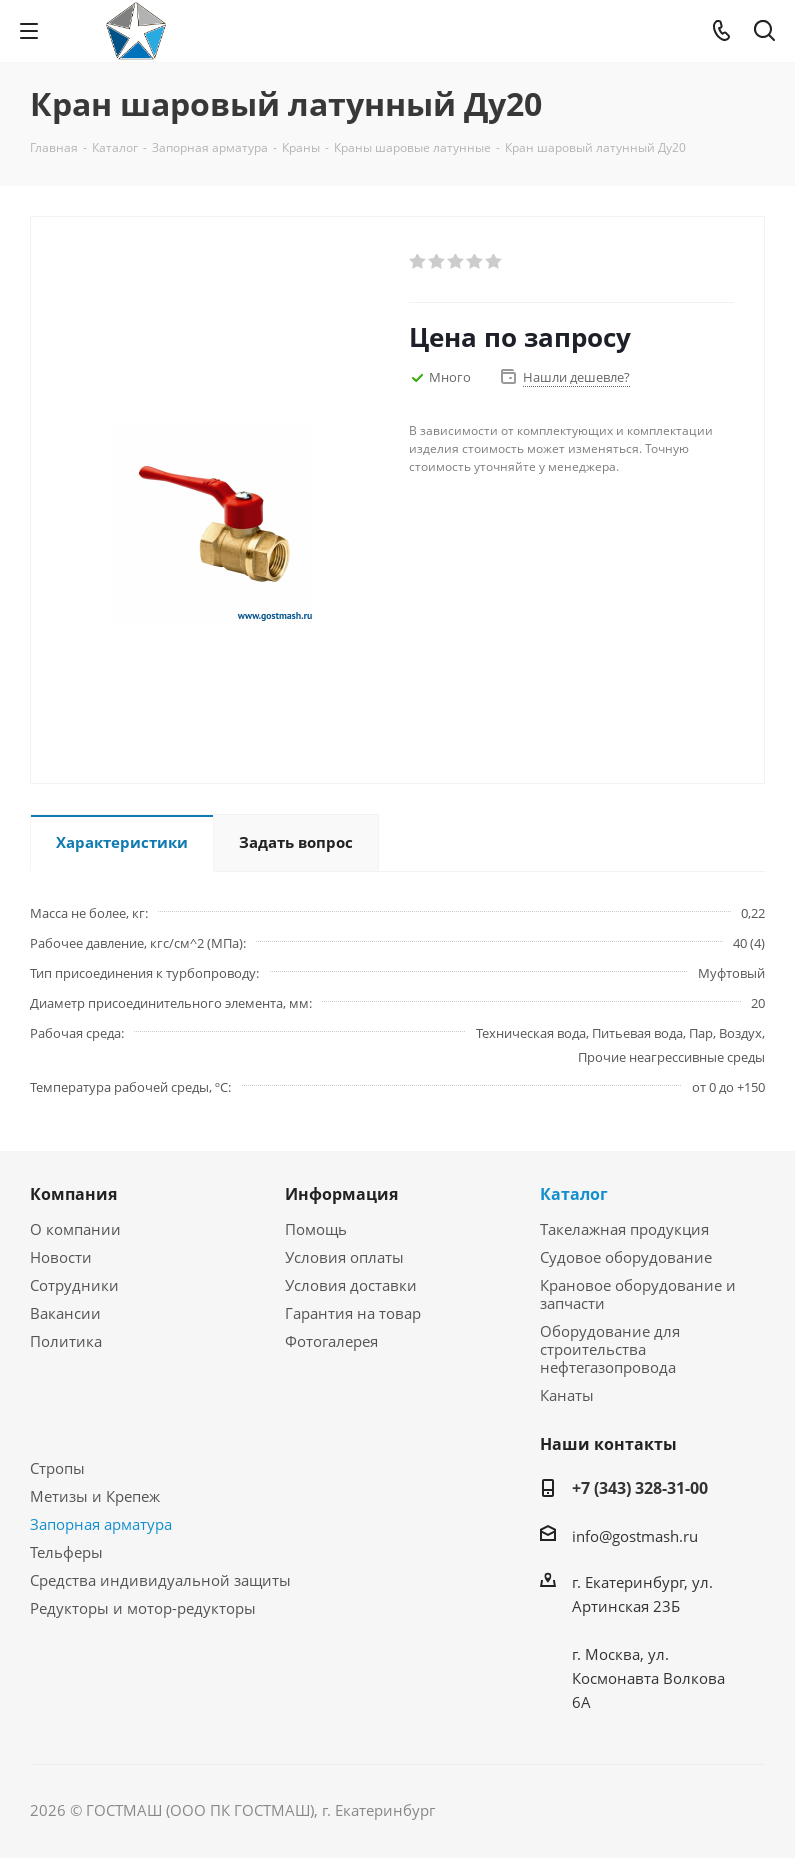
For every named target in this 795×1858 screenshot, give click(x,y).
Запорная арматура (101, 1524)
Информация (341, 1194)
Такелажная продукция (624, 1229)
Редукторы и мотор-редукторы (143, 1608)
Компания (73, 1194)
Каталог (574, 1194)
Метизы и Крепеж (95, 1496)
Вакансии (65, 1313)
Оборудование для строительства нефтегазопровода (610, 1349)
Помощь (316, 1229)
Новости (61, 1257)
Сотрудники (74, 1285)
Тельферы (66, 1552)
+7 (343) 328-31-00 (640, 1488)
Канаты (567, 1395)
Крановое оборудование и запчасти (638, 1294)
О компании (75, 1229)
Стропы (57, 1468)
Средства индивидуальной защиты (160, 1580)
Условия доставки (351, 1285)
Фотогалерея (331, 1341)
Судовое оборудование (626, 1257)
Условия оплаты (344, 1257)
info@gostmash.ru (635, 1536)
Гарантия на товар (353, 1313)
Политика (66, 1341)
